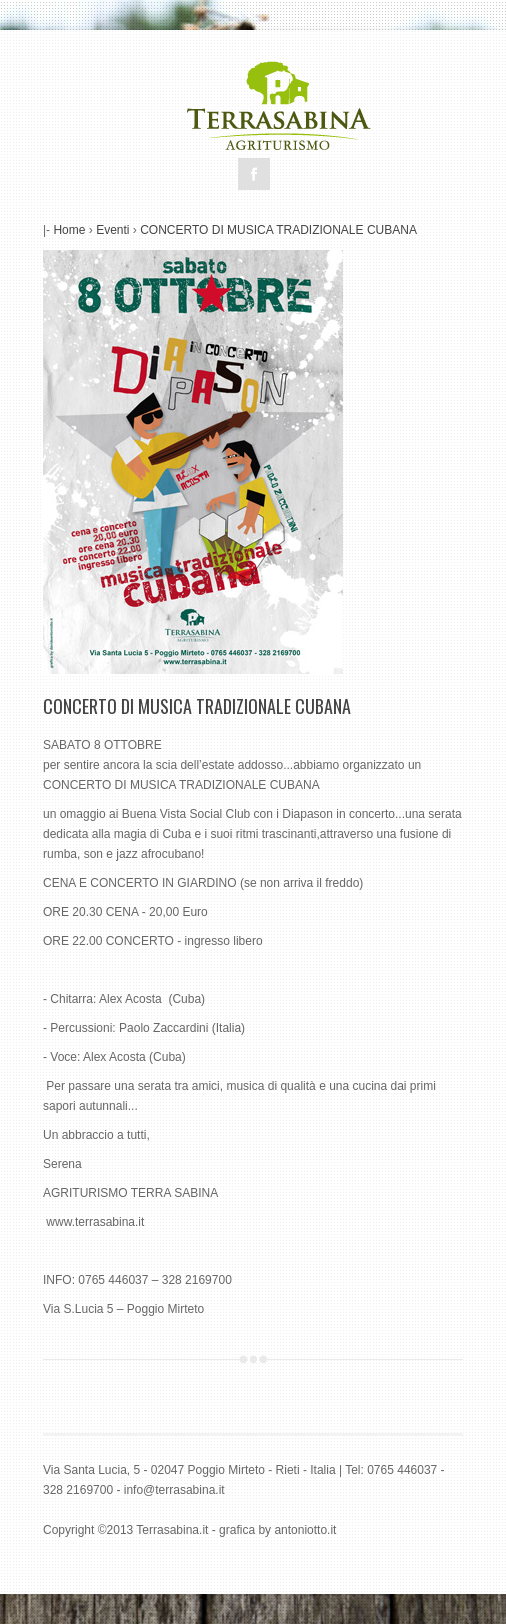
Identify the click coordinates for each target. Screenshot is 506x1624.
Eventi (112, 230)
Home (69, 230)
